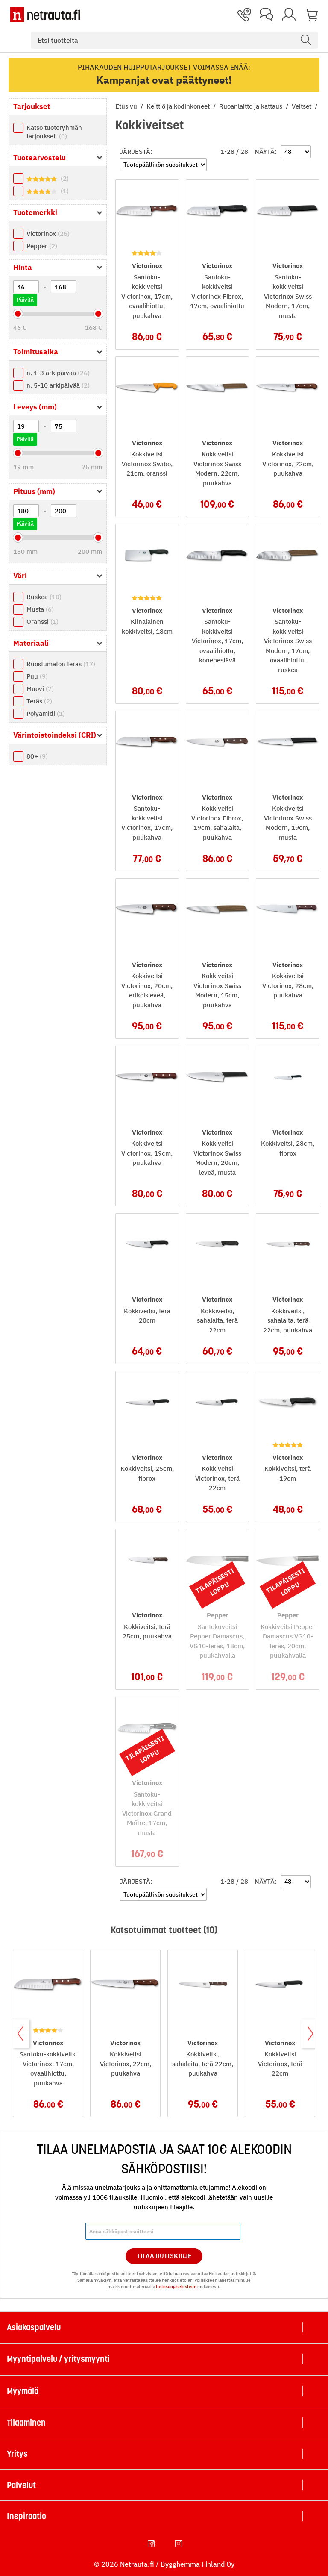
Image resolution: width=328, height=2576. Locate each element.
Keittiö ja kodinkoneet (178, 106)
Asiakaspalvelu (34, 2327)
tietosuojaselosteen (176, 2286)
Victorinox (48, 233)
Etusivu (127, 106)
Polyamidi (45, 713)
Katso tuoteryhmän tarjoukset (54, 132)
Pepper (41, 246)
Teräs (39, 701)
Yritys (17, 2453)
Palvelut (21, 2485)
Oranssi (42, 622)
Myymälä (22, 2391)
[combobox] (174, 40)
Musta (40, 609)
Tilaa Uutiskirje (164, 2256)
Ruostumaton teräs (60, 664)
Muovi (40, 689)
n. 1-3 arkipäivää (58, 373)
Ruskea (44, 597)
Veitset (302, 106)
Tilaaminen (26, 2422)
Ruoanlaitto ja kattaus (251, 106)
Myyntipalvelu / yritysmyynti (58, 2358)
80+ (37, 756)
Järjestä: (136, 151)
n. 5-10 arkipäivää (58, 385)
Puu (37, 676)
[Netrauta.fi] (45, 14)
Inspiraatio (26, 2516)
